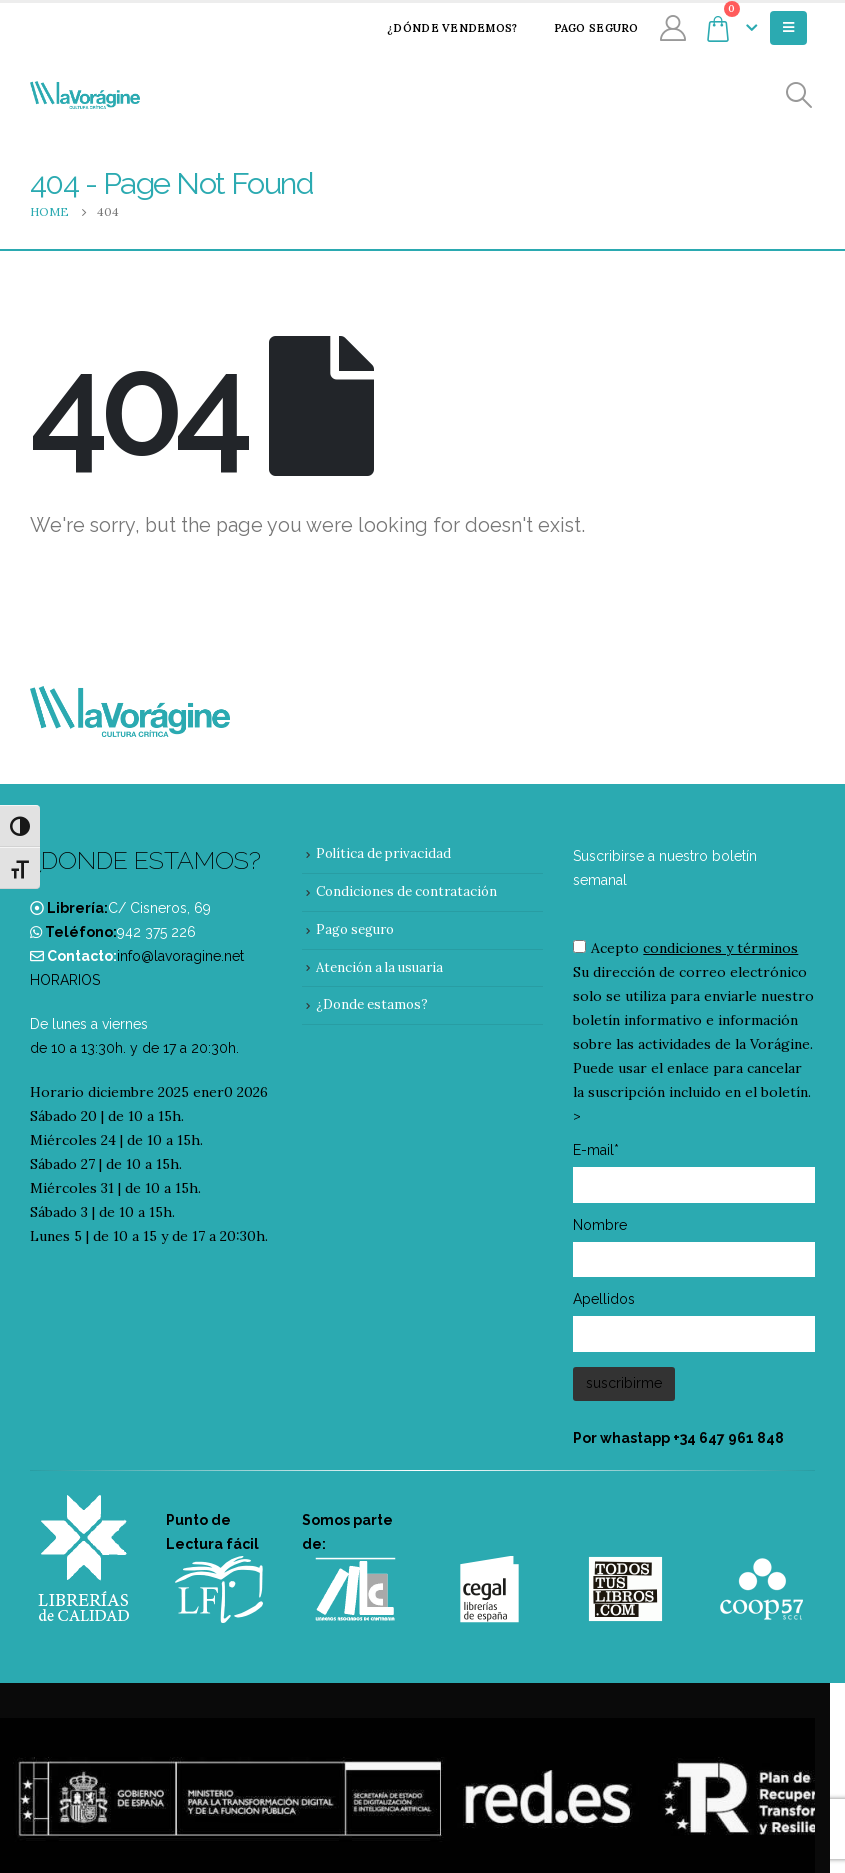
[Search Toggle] (799, 95)
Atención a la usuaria (379, 967)
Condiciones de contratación (406, 891)
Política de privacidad (383, 853)
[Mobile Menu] (788, 28)
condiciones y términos (720, 948)
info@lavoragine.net (180, 956)
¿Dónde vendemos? (439, 28)
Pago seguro (583, 28)
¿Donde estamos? (372, 1004)
